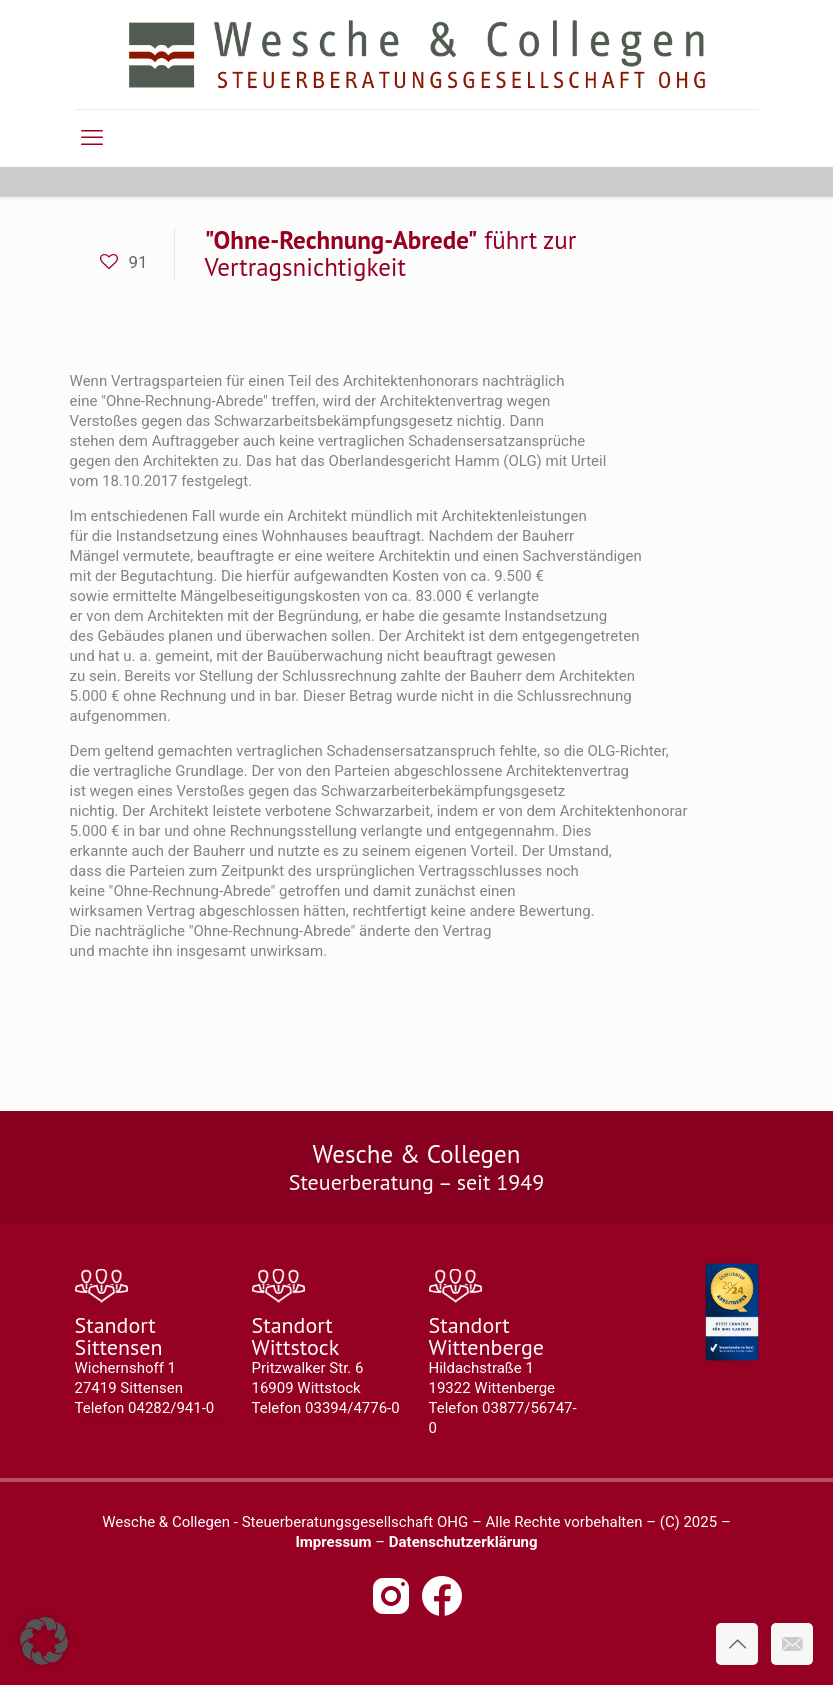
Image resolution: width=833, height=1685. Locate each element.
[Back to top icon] (737, 1644)
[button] (44, 1641)
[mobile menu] (92, 138)
